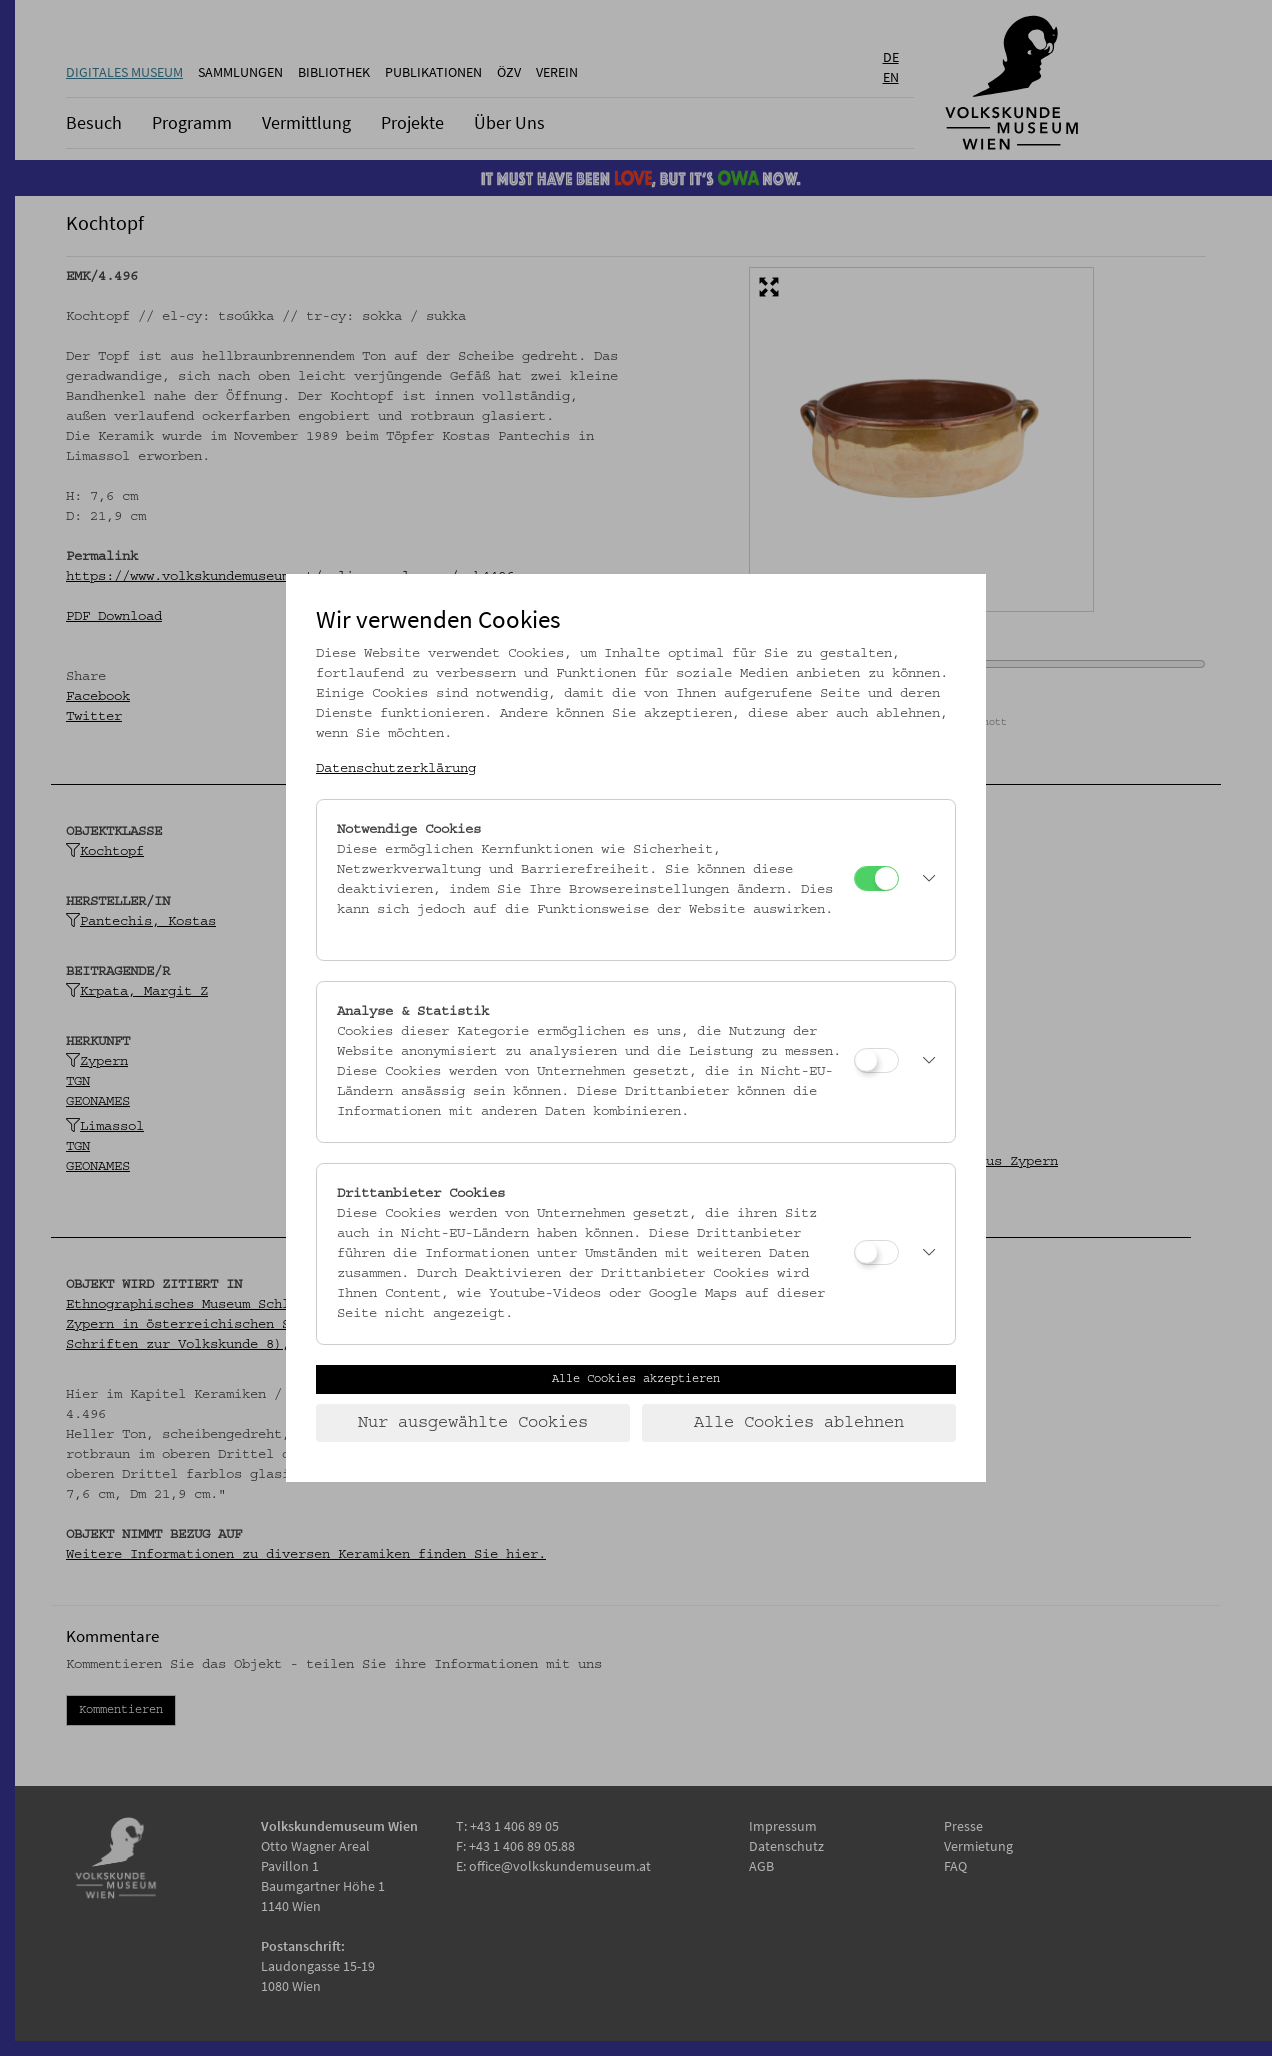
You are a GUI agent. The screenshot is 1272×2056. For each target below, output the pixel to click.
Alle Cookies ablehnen (799, 1423)
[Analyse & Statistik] (876, 1060)
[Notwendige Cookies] (876, 878)
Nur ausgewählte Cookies (473, 1423)
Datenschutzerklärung (396, 769)
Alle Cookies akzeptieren (636, 1379)
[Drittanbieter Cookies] (876, 1252)
